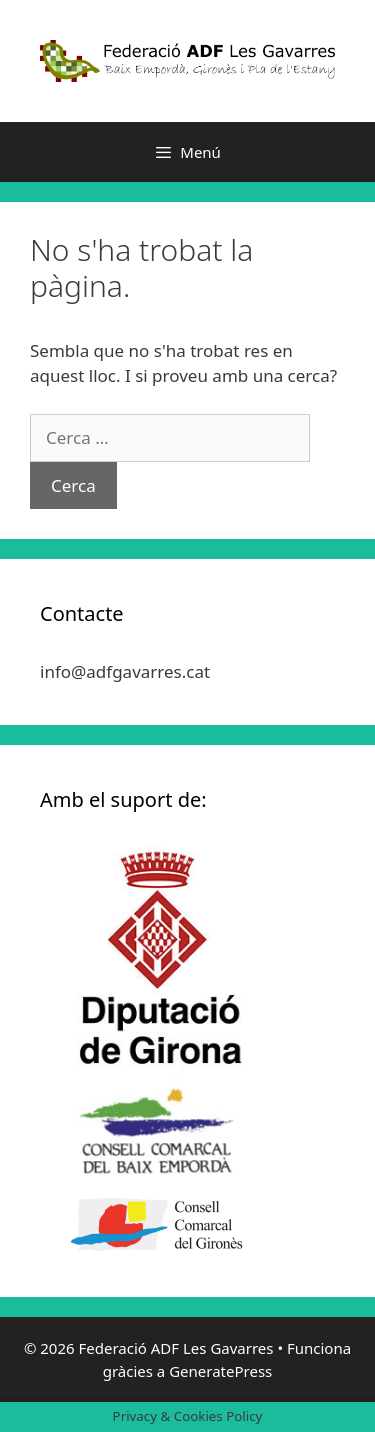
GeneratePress (220, 1371)
